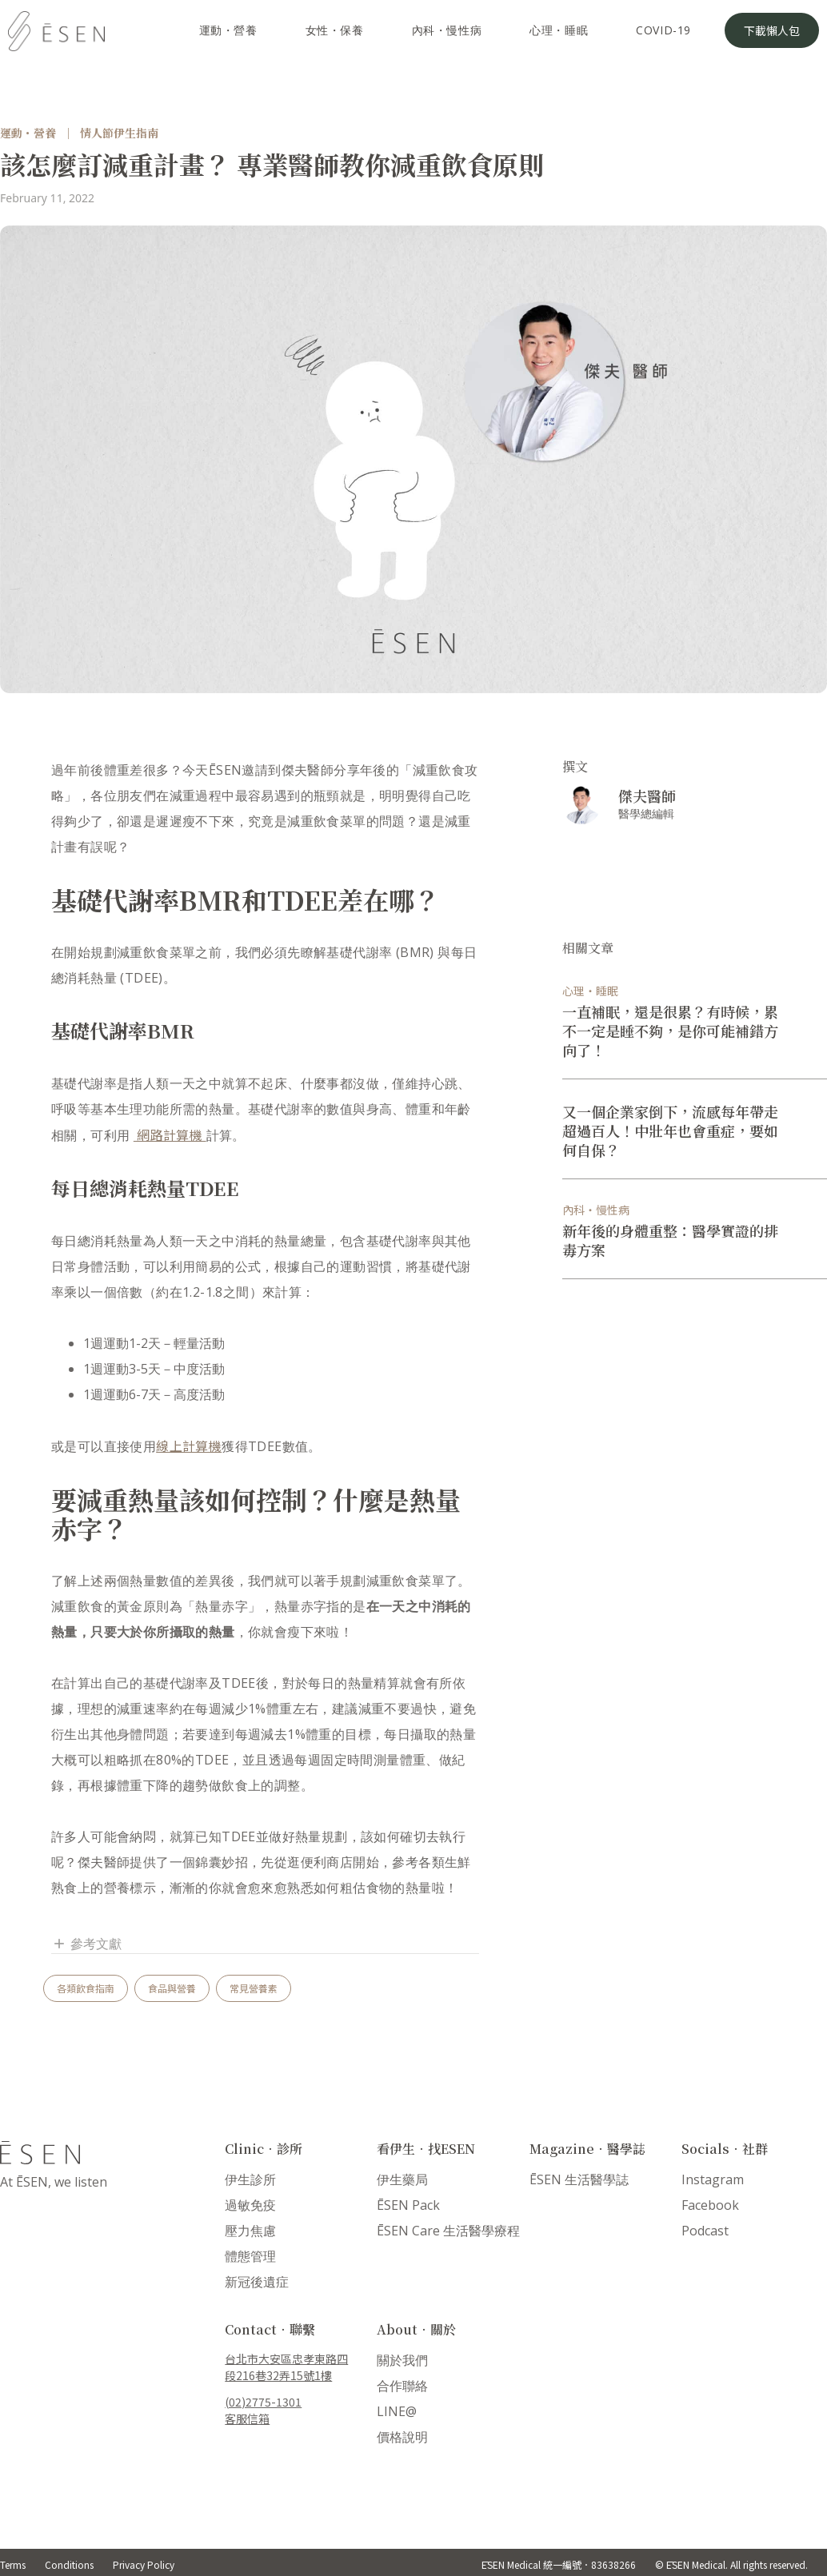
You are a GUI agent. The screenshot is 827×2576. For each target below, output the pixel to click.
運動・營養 (28, 132)
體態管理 (250, 2256)
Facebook (710, 2205)
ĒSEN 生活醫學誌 (579, 2179)
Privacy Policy (143, 2564)
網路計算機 (170, 1134)
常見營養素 (254, 1988)
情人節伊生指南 (119, 132)
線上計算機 (189, 1445)
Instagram (712, 2179)
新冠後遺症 (257, 2282)
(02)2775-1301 (263, 2402)
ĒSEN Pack (408, 2205)
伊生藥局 (402, 2179)
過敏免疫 (250, 2205)
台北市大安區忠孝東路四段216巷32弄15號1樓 (286, 2367)
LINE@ (397, 2411)
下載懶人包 (772, 30)
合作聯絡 (402, 2386)
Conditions (69, 2564)
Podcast (705, 2230)
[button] (265, 1944)
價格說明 (402, 2437)
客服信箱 (247, 2418)
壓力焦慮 (250, 2230)
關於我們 (402, 2360)
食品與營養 (172, 1988)
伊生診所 (250, 2179)
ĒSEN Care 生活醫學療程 (448, 2230)
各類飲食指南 (85, 1988)
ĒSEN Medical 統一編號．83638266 (558, 2564)
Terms (13, 2564)
